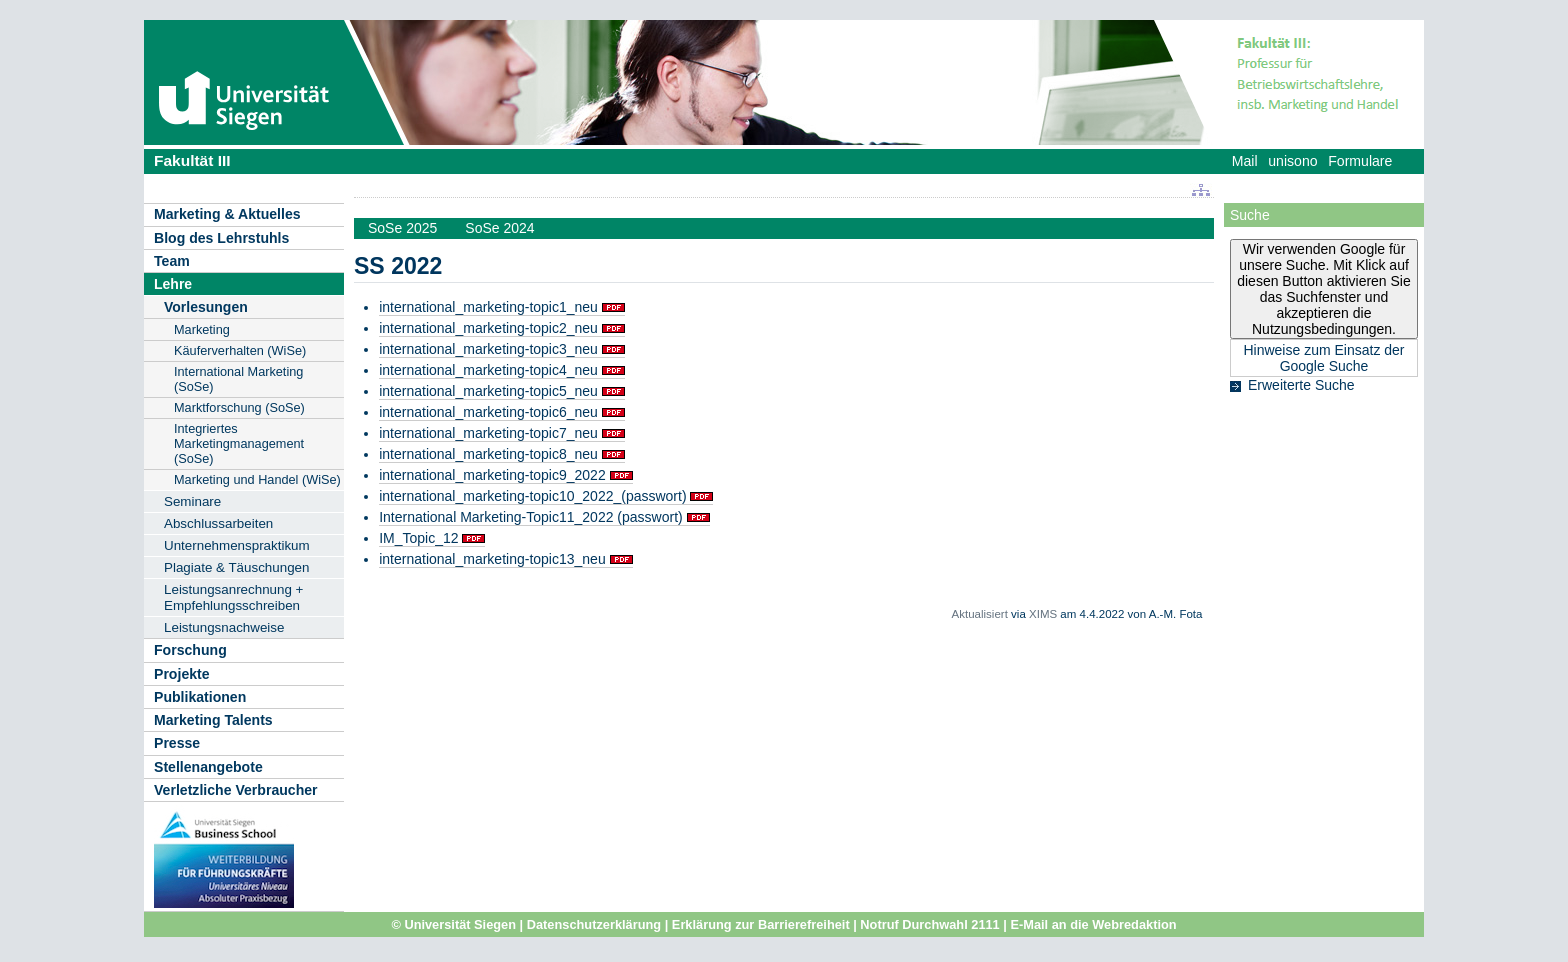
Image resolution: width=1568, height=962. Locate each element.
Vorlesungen (206, 307)
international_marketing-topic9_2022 (492, 475)
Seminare (192, 501)
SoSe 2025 (402, 228)
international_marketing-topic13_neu (492, 559)
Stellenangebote (208, 767)
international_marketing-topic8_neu (488, 454)
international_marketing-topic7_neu (488, 433)
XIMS (1043, 614)
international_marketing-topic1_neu (488, 307)
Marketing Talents (213, 720)
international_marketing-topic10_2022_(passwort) (532, 496)
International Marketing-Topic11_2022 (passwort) (531, 517)
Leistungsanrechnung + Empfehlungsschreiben (233, 597)
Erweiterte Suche (1301, 385)
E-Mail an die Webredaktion (1093, 924)
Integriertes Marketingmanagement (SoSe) (239, 443)
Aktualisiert (980, 614)
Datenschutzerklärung (594, 924)
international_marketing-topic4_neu (488, 370)
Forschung (190, 650)
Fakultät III (192, 160)
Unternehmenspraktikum (237, 545)
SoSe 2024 (499, 228)
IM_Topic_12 (418, 538)
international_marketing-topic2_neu (488, 328)
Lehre (173, 284)
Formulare (1360, 161)
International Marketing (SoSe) (238, 379)
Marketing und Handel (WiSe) (257, 479)
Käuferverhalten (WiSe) (240, 350)
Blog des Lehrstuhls (221, 238)
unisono (1292, 161)
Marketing (202, 329)
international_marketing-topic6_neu (488, 412)
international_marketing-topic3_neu (488, 349)
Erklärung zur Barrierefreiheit (761, 924)
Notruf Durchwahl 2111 (929, 924)
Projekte (182, 674)
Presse (177, 743)
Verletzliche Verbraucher (236, 790)
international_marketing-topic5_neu (488, 391)
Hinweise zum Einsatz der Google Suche (1323, 358)
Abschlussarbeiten (218, 523)
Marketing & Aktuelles (227, 214)
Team (172, 261)
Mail (1245, 161)
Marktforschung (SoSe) (239, 407)
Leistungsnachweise (224, 627)
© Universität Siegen (453, 924)
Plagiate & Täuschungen (237, 567)
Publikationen (200, 697)
